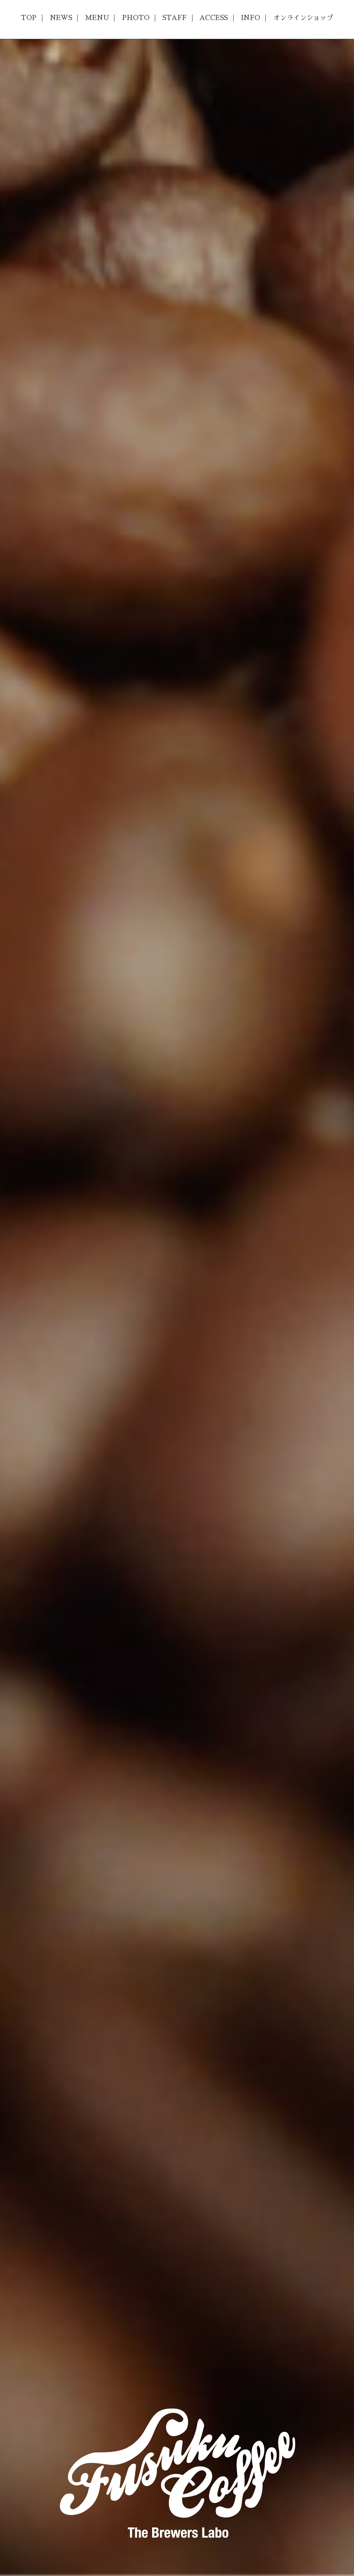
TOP (28, 18)
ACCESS (214, 18)
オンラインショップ (303, 18)
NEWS (61, 18)
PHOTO (135, 18)
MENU (97, 18)
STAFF (174, 18)
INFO (250, 18)
